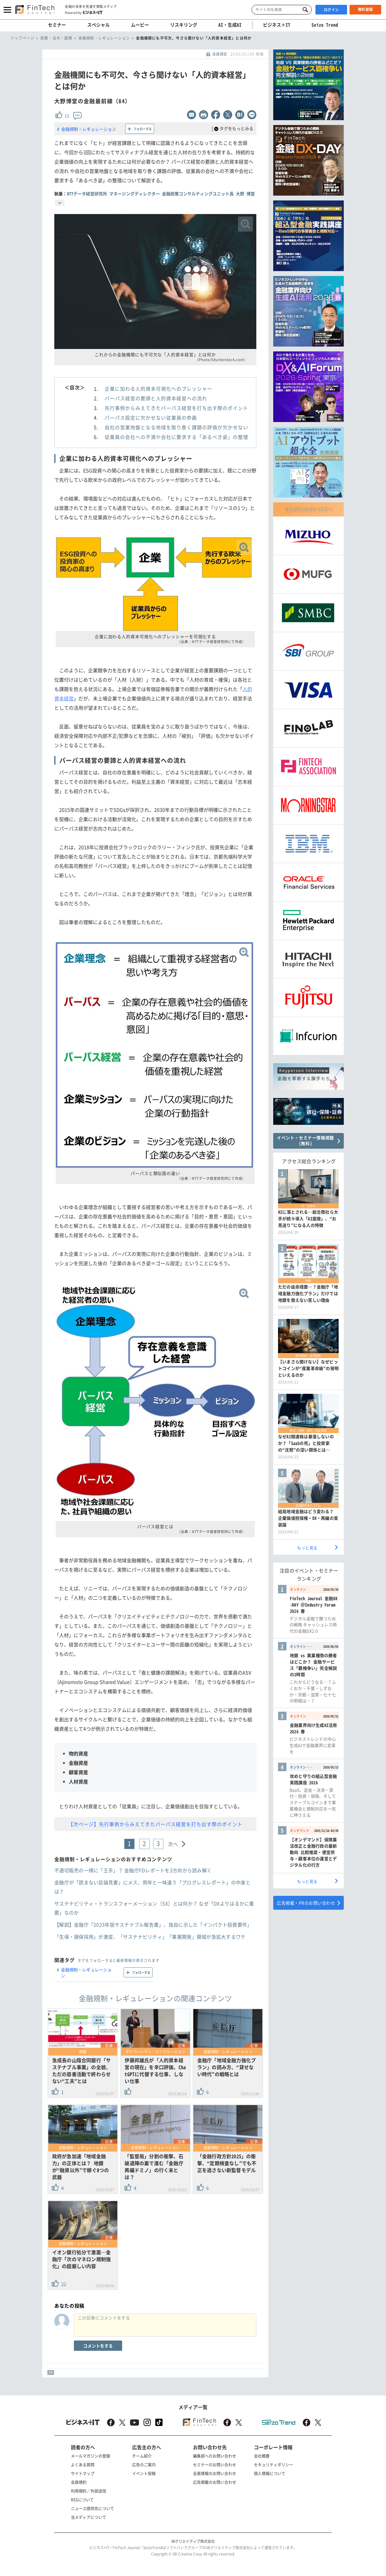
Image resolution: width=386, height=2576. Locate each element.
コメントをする (98, 2346)
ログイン (331, 9)
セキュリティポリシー (273, 2464)
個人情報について (269, 2473)
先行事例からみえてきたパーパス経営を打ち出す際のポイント (176, 407)
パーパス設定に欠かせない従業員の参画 (151, 417)
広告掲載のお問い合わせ (214, 2482)
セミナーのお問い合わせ (214, 2464)
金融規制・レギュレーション (88, 129)
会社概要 (262, 2456)
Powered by (84, 12)
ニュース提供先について (92, 2508)
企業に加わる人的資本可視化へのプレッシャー (158, 388)
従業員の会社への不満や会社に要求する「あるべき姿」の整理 (176, 436)
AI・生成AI (230, 24)
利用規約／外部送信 (88, 2491)
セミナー (57, 24)
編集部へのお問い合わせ (214, 2456)
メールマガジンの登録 (90, 2456)
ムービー (140, 24)
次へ (173, 1844)
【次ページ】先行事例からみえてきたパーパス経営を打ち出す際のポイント (155, 1824)
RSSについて (82, 2499)
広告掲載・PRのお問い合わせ (306, 1903)
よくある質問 (82, 2464)
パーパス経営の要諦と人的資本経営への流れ (156, 398)
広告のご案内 (144, 2464)
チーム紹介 (142, 2456)
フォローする (143, 128)
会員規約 (79, 2482)
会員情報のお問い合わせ (214, 2473)
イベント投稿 (144, 2473)
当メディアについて (88, 2517)
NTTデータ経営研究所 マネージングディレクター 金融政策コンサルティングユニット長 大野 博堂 (161, 193)
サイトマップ (82, 2473)
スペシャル (98, 24)
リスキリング (183, 24)
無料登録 (365, 9)
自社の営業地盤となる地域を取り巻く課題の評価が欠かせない (176, 427)
